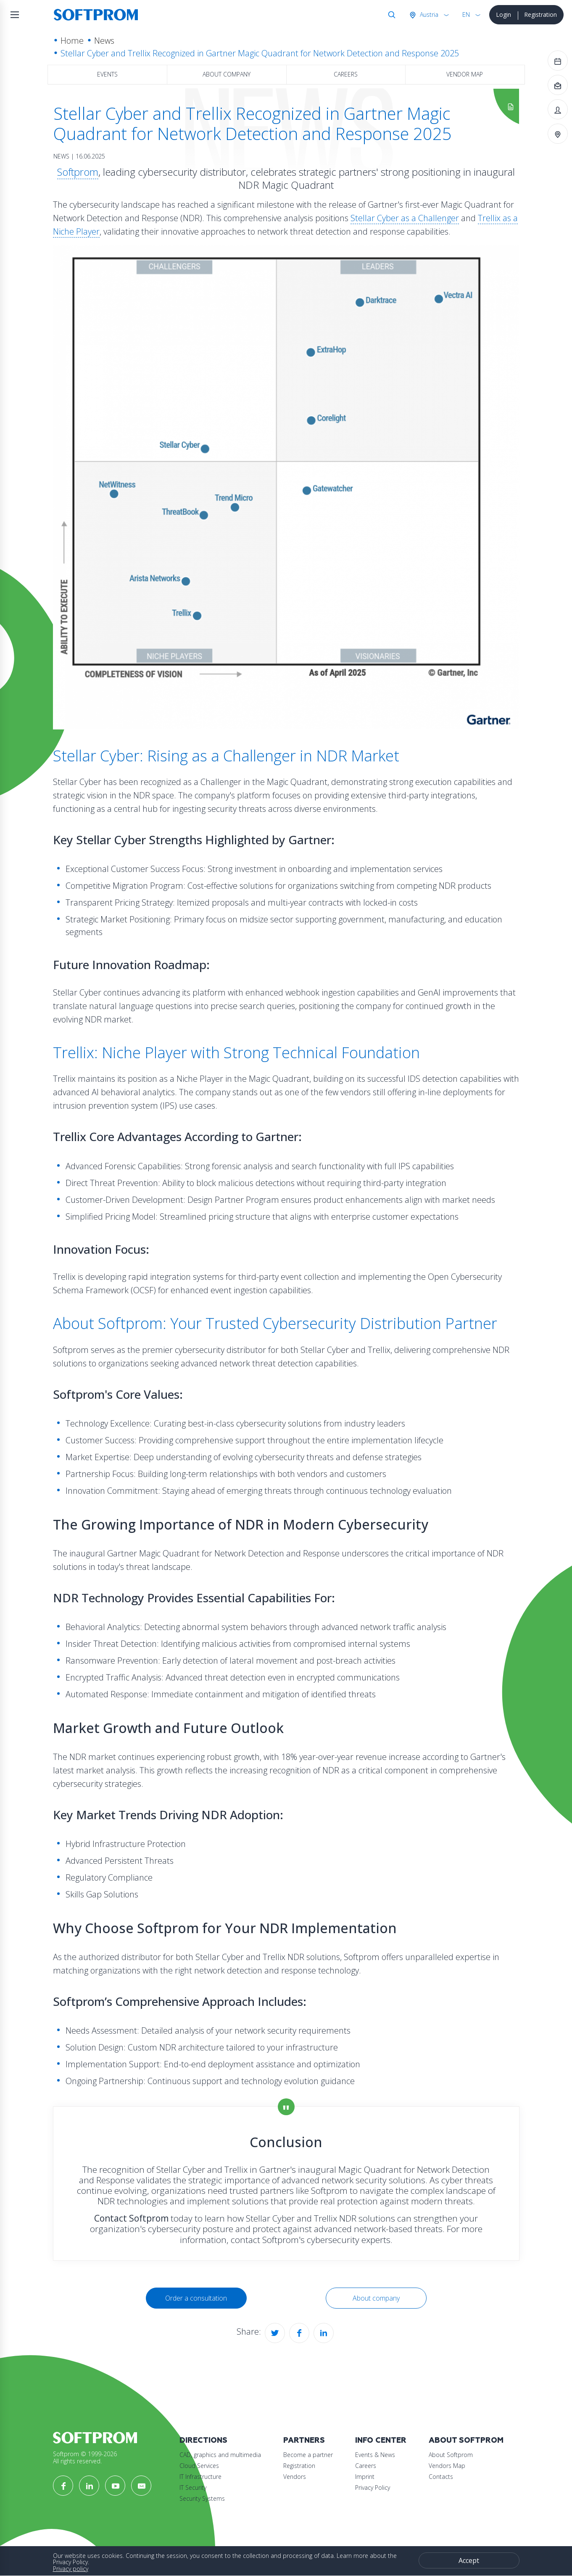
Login (503, 14)
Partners (304, 2440)
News (104, 40)
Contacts (441, 2477)
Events (107, 74)
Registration (540, 14)
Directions (203, 2440)
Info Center (380, 2440)
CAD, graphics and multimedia (220, 2455)
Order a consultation (196, 2298)
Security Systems (202, 2498)
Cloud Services (199, 2466)
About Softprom (466, 2440)
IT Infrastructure (200, 2477)
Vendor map (464, 74)
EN (466, 14)
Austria (428, 14)
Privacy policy (70, 2569)
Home (72, 40)
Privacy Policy (372, 2487)
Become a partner (308, 2455)
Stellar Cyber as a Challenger (405, 218)
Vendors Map (447, 2466)
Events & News (375, 2455)
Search (390, 14)
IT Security (192, 2487)
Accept (469, 2560)
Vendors (294, 2477)
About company (226, 74)
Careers (346, 74)
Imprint (364, 2477)
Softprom (77, 172)
